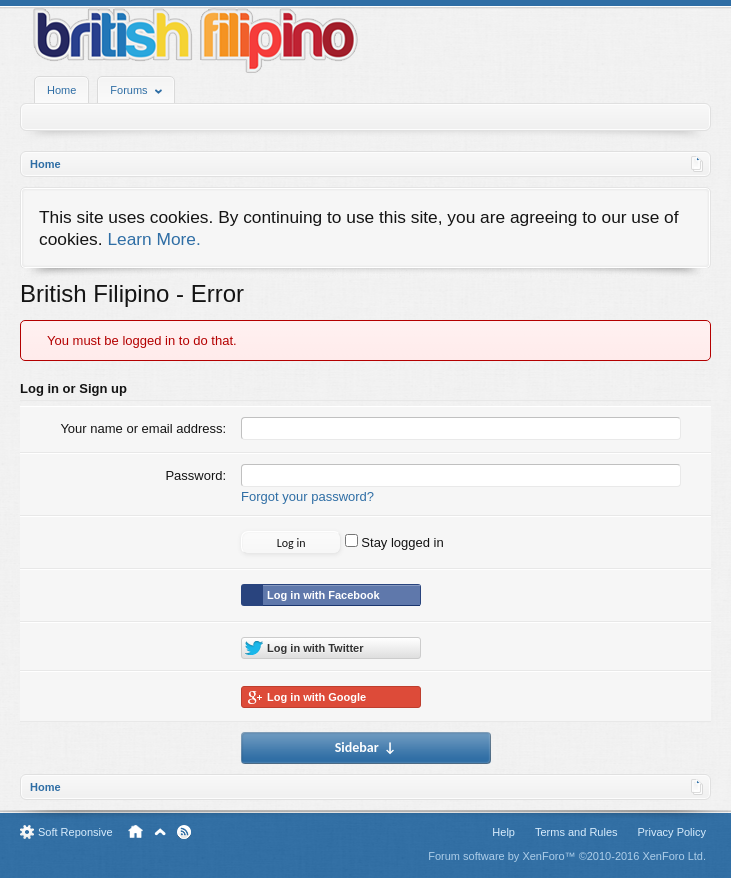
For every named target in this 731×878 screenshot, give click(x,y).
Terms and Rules (576, 832)
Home (61, 90)
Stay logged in (394, 542)
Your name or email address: (143, 428)
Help (503, 832)
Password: (195, 475)
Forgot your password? (307, 496)
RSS (184, 832)
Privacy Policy (672, 832)
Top (160, 832)
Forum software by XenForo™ (567, 856)
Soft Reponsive (75, 832)
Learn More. (153, 239)
